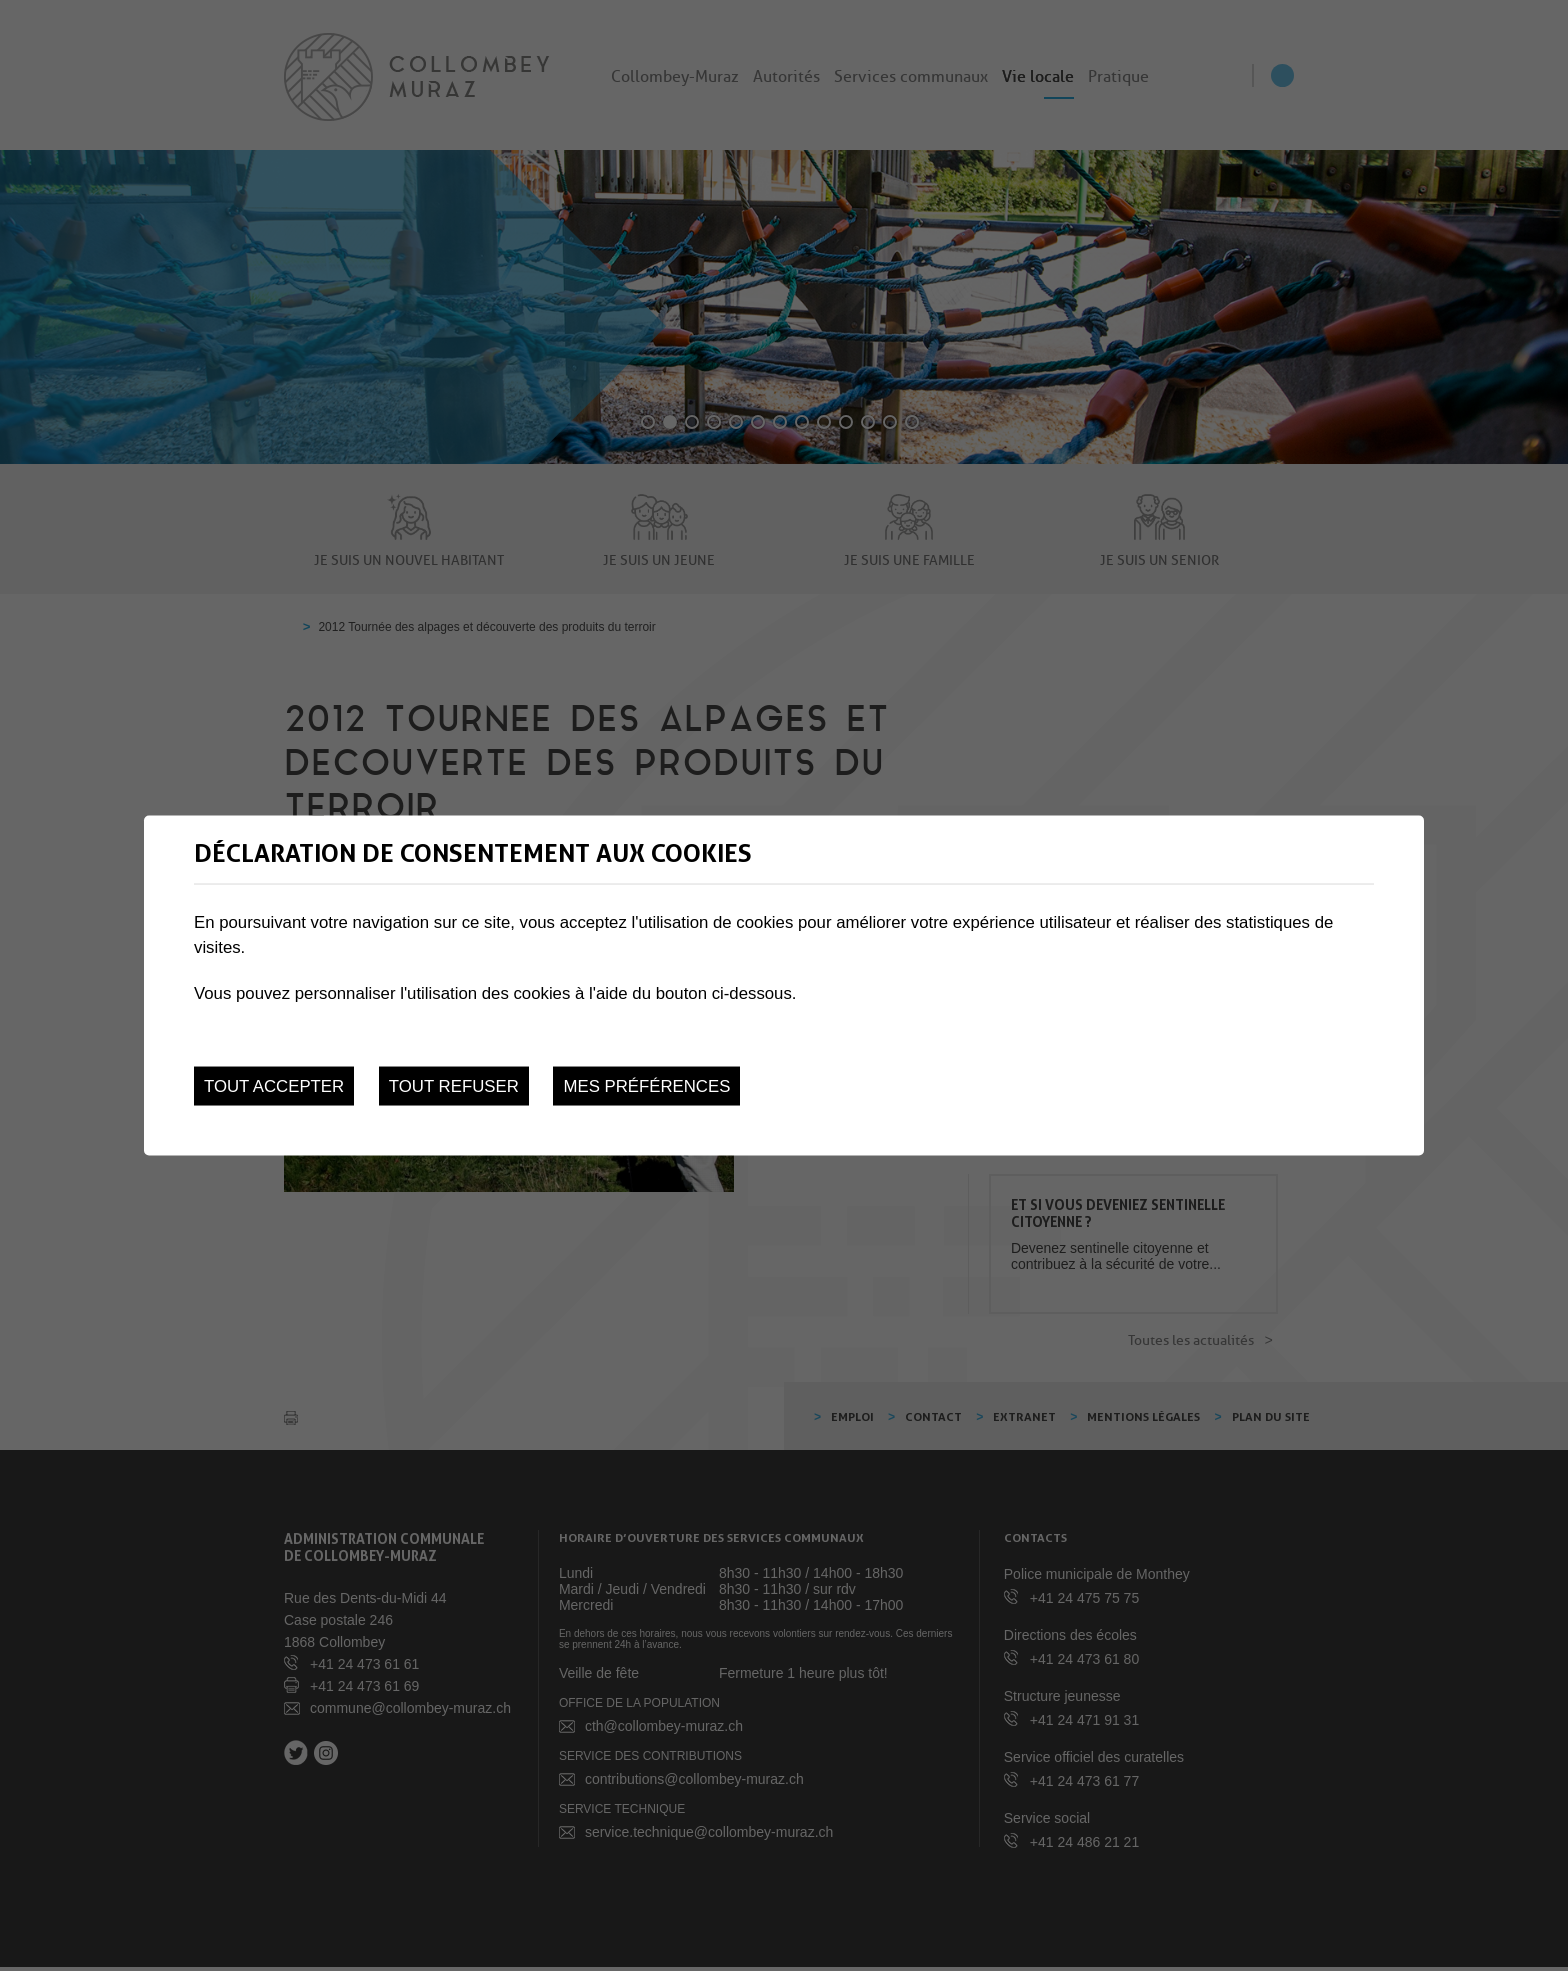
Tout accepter (274, 1086)
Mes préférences (646, 1086)
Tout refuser (454, 1086)
